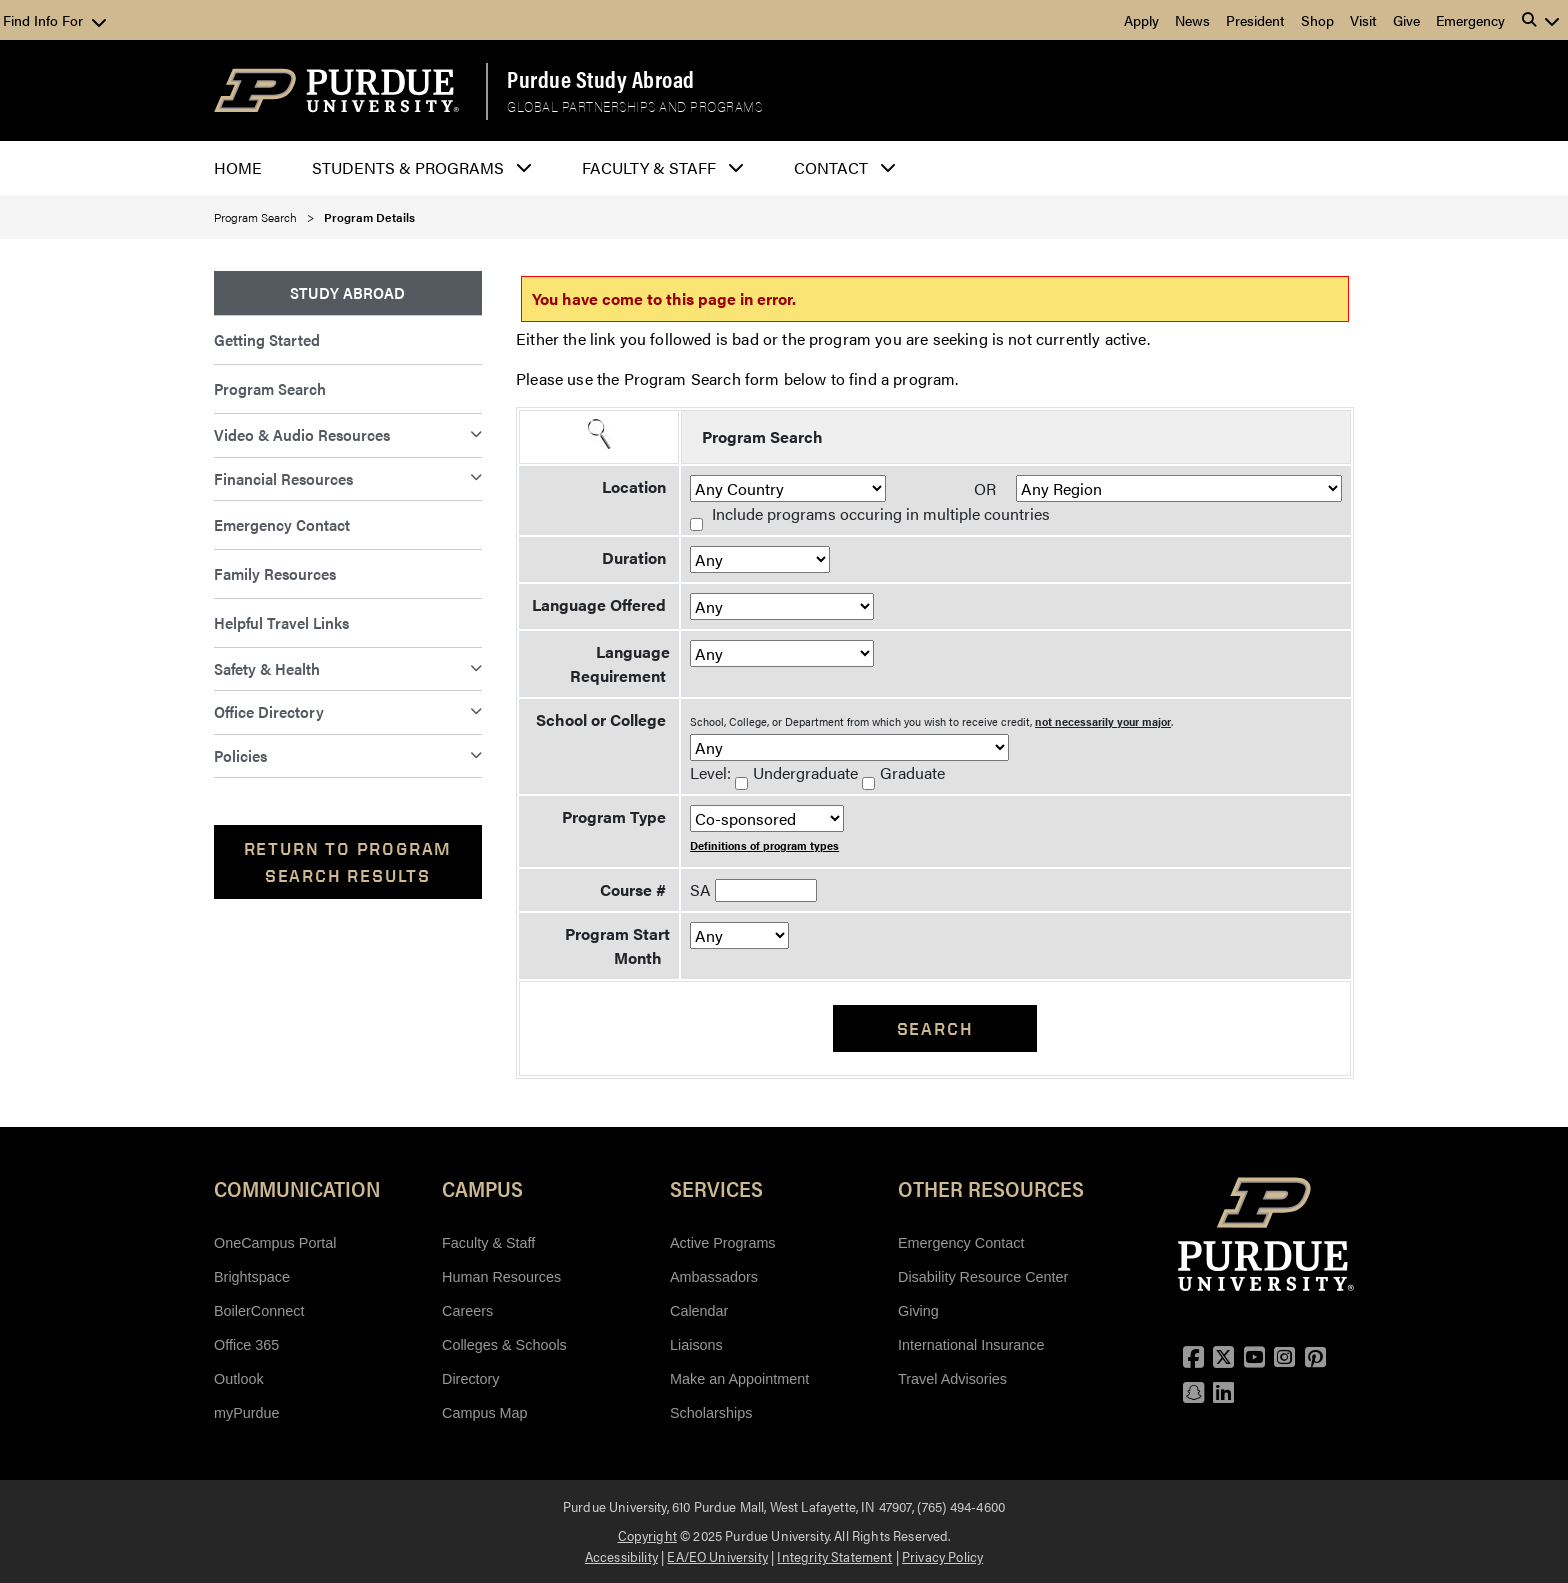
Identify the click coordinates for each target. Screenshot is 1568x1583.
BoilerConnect (259, 1311)
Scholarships (711, 1413)
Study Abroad (347, 292)
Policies (240, 755)
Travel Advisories (952, 1379)
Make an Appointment (739, 1379)
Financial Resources (283, 478)
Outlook (239, 1379)
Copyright (647, 1535)
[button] (1541, 20)
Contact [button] (831, 167)
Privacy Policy (942, 1556)
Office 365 (246, 1345)
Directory (471, 1379)
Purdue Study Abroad (601, 79)
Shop (1317, 20)
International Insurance (971, 1345)
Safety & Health (267, 668)
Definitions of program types (764, 845)
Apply (1141, 20)
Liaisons (696, 1345)
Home (238, 167)
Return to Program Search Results (348, 862)
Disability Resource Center (983, 1277)
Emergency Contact (282, 524)
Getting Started (267, 339)
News (1192, 20)
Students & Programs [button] (408, 167)
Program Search (255, 217)
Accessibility (621, 1556)
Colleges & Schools (504, 1345)
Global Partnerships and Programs (634, 107)
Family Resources (275, 573)
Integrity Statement (834, 1556)
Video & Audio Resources (302, 434)
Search (935, 1028)
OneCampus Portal (275, 1243)
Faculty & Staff (488, 1243)
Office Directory (269, 711)
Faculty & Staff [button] (649, 167)
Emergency (1470, 20)
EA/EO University (717, 1556)
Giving (918, 1311)
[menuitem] (348, 293)
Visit (1363, 20)
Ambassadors (714, 1277)
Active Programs (723, 1243)
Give (1406, 20)
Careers (467, 1311)
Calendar (699, 1311)
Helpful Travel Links (281, 622)
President (1255, 20)
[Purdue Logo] (336, 90)
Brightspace (252, 1277)
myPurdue (247, 1413)
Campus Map (485, 1413)
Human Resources (501, 1277)
